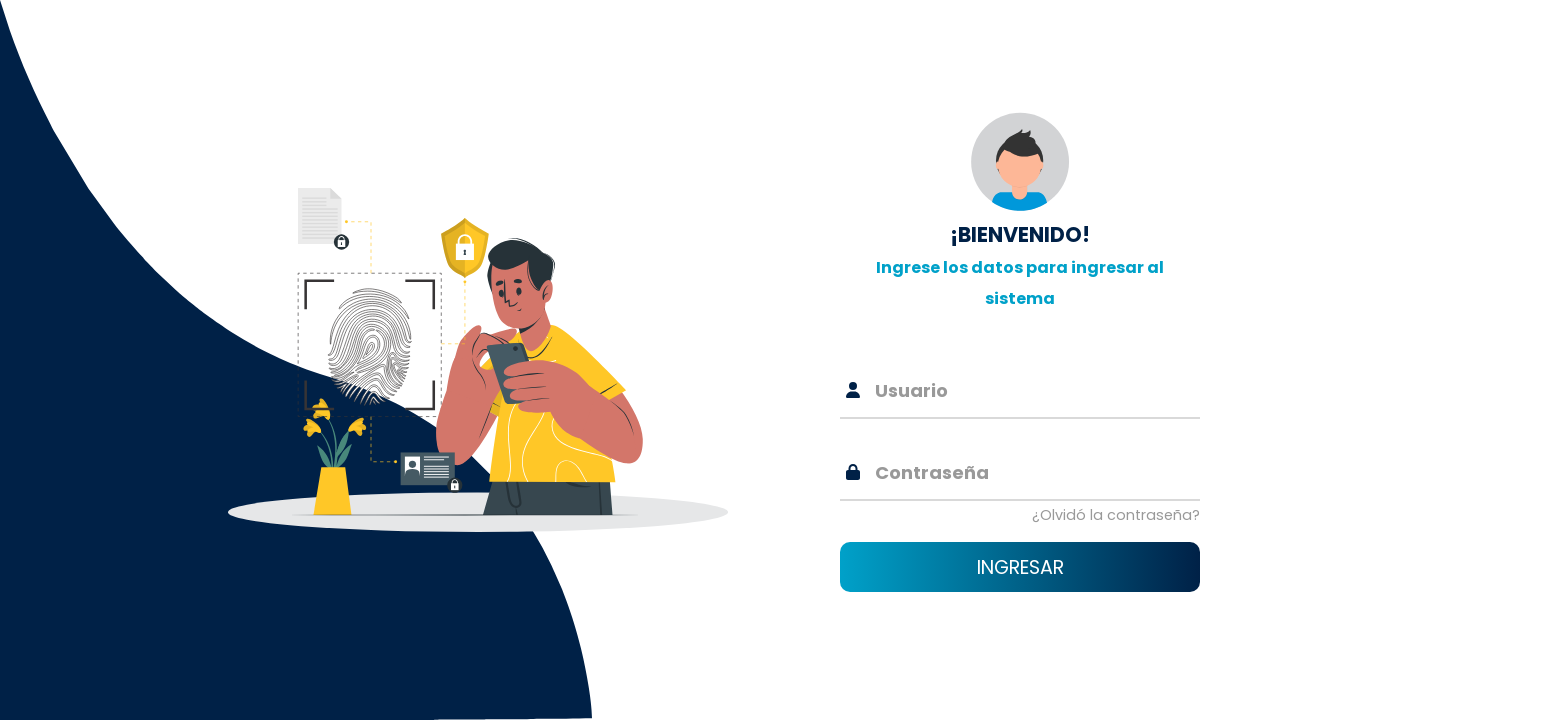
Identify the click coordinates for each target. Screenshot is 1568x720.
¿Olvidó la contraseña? (1116, 515)
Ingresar (1020, 567)
